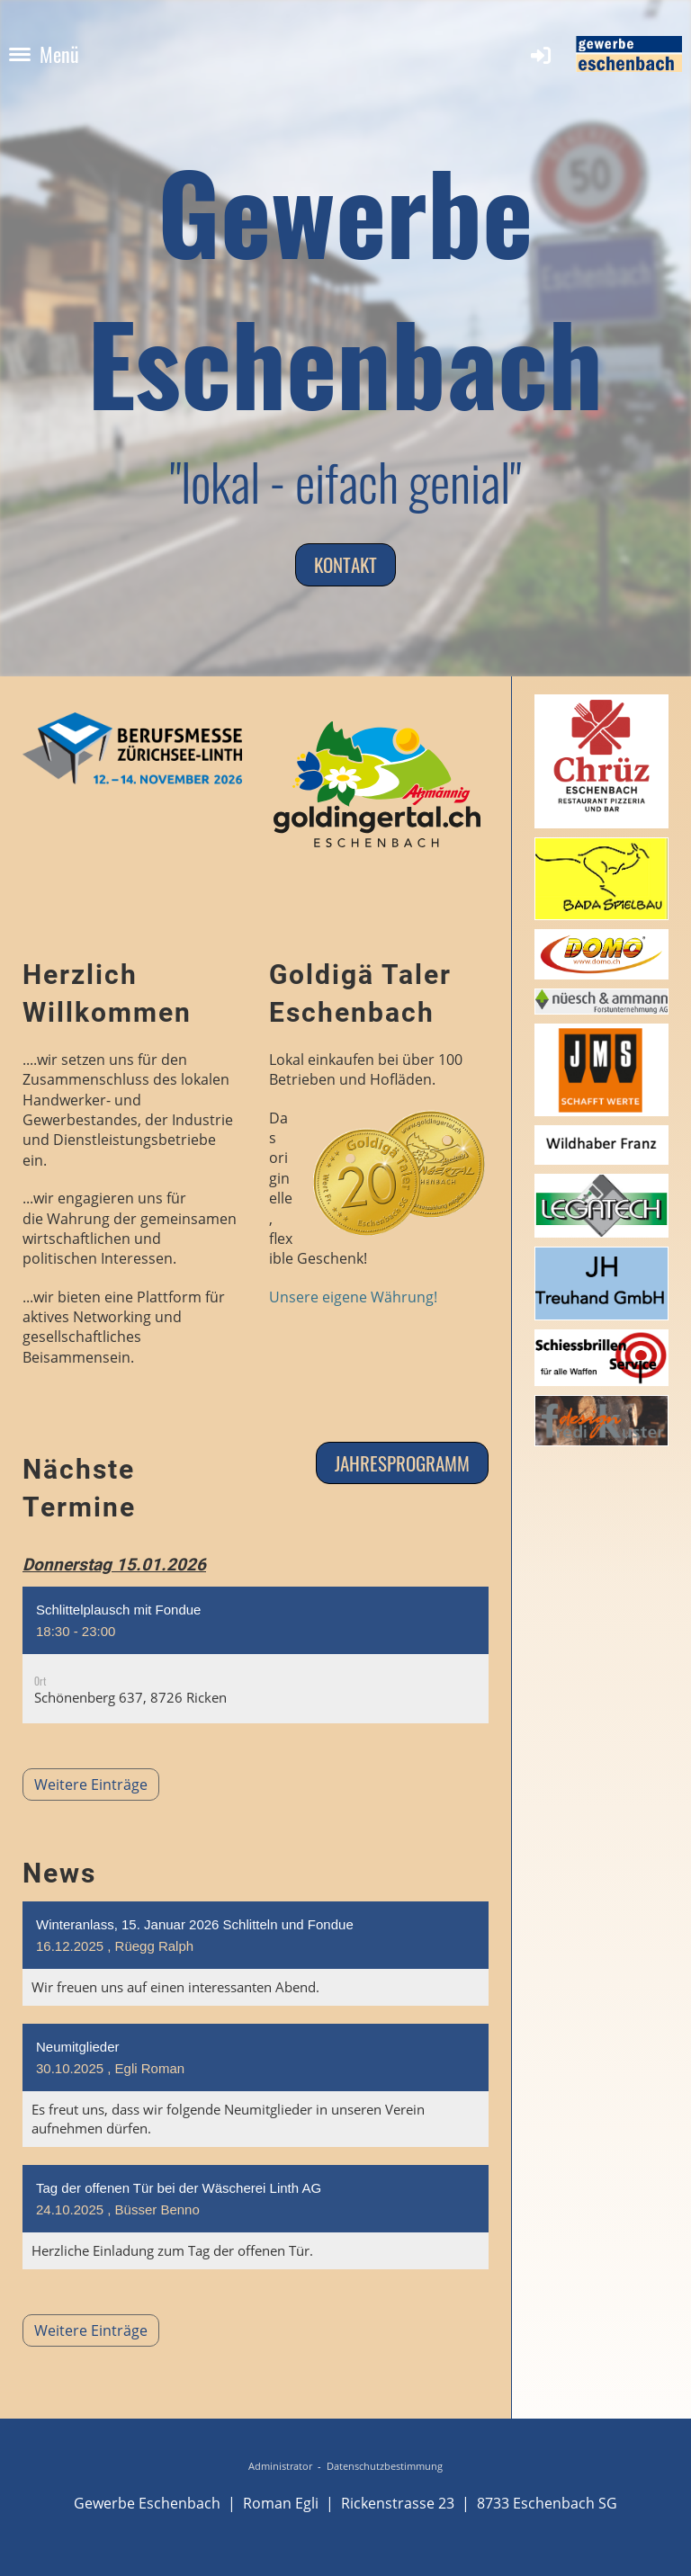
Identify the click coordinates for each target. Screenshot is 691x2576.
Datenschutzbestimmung (385, 2466)
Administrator (280, 2466)
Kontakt (345, 564)
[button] (256, 1661)
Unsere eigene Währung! (353, 1297)
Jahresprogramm (402, 1463)
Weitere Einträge (131, 1759)
